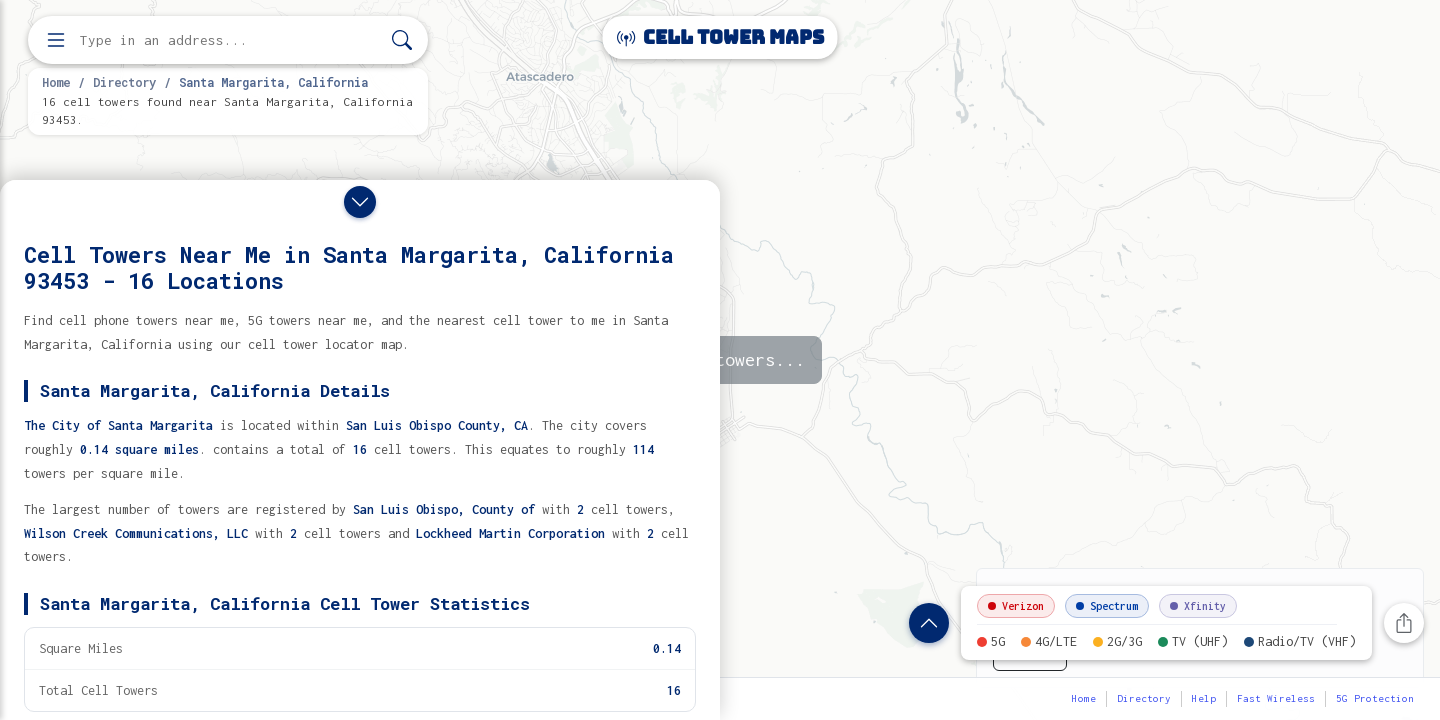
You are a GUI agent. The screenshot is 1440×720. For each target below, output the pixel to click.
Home (56, 82)
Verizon (1016, 606)
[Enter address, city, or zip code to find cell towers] (230, 40)
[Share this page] (1404, 623)
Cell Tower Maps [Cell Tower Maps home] (720, 37)
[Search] (402, 40)
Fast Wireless (1276, 698)
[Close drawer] (360, 202)
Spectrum (1107, 606)
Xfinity (1198, 606)
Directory (124, 82)
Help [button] (1204, 698)
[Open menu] (56, 40)
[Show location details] (929, 623)
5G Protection (1375, 698)
